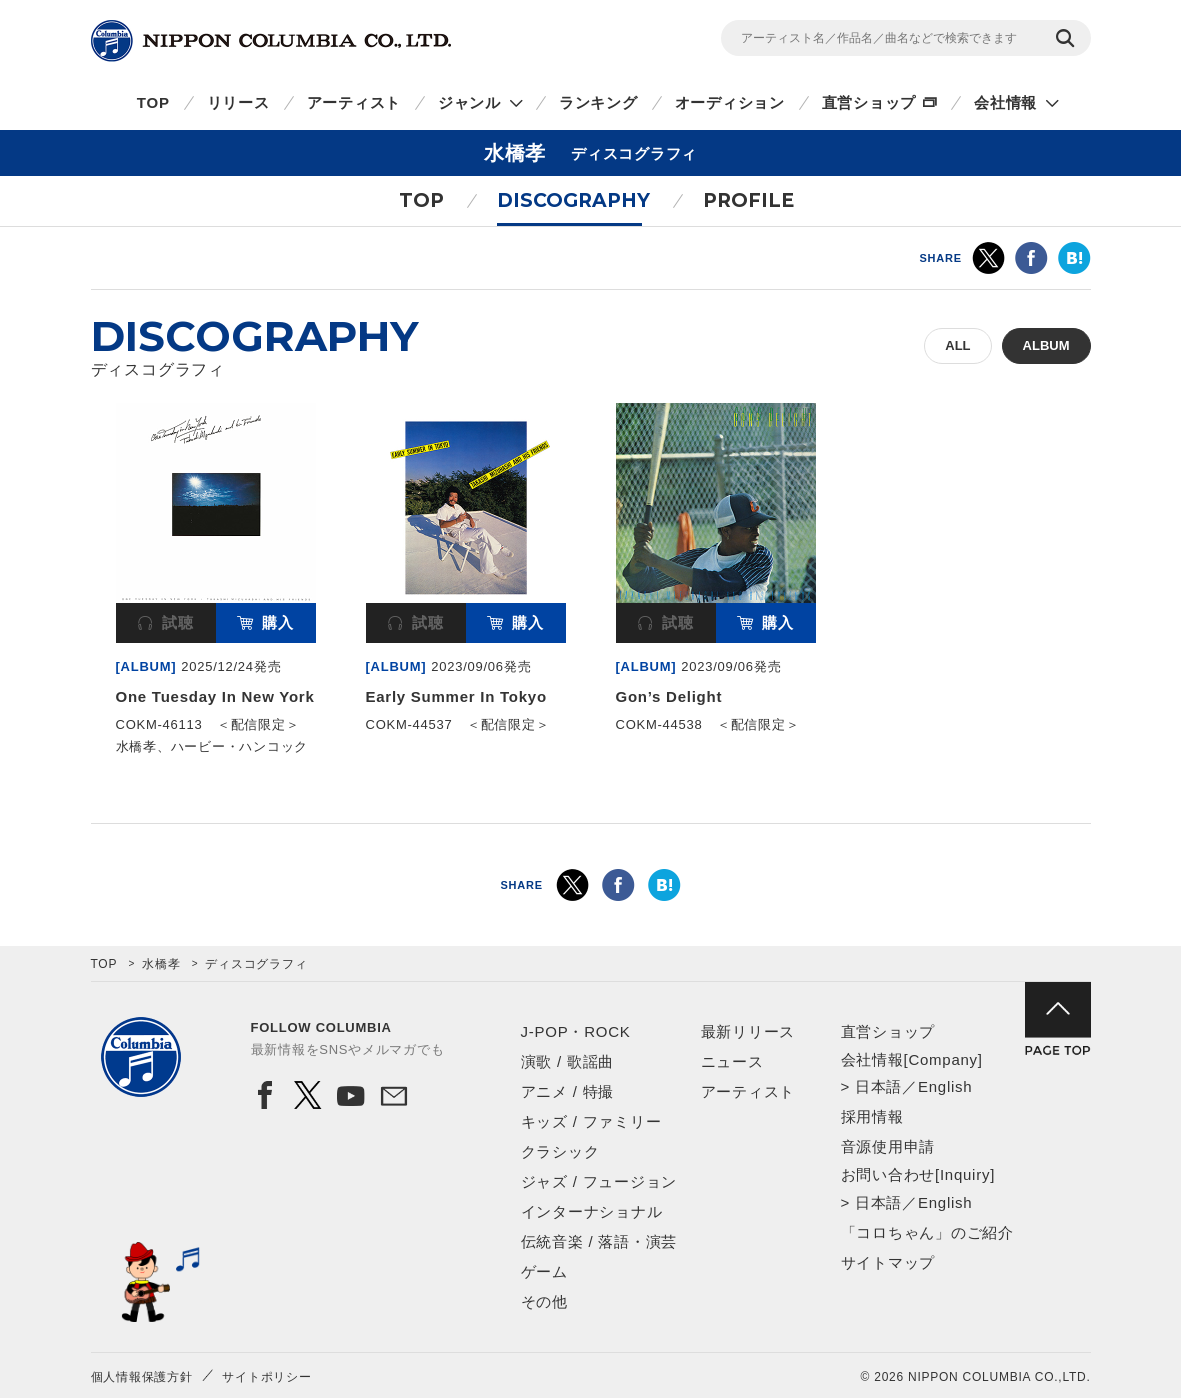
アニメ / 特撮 (568, 1091)
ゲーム (544, 1271)
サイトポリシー (266, 1377)
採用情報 (872, 1116)
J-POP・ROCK (576, 1031)
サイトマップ (888, 1262)
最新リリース (748, 1031)
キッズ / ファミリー (591, 1121)
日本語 (878, 1086)
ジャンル (469, 102)
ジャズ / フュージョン (599, 1181)
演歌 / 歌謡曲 (568, 1061)
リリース (238, 102)
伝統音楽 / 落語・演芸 (599, 1241)
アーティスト (354, 102)
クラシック (560, 1151)
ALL (957, 345)
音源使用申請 (888, 1146)
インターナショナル (592, 1211)
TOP (153, 102)
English (945, 1086)
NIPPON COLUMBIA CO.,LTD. (271, 41)
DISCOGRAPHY (573, 200)
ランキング (598, 102)
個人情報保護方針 (142, 1377)
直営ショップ (869, 102)
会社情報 (1005, 102)
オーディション (730, 102)
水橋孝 (161, 964)
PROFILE (748, 200)
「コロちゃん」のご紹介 (927, 1232)
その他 (544, 1301)
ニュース (732, 1061)
